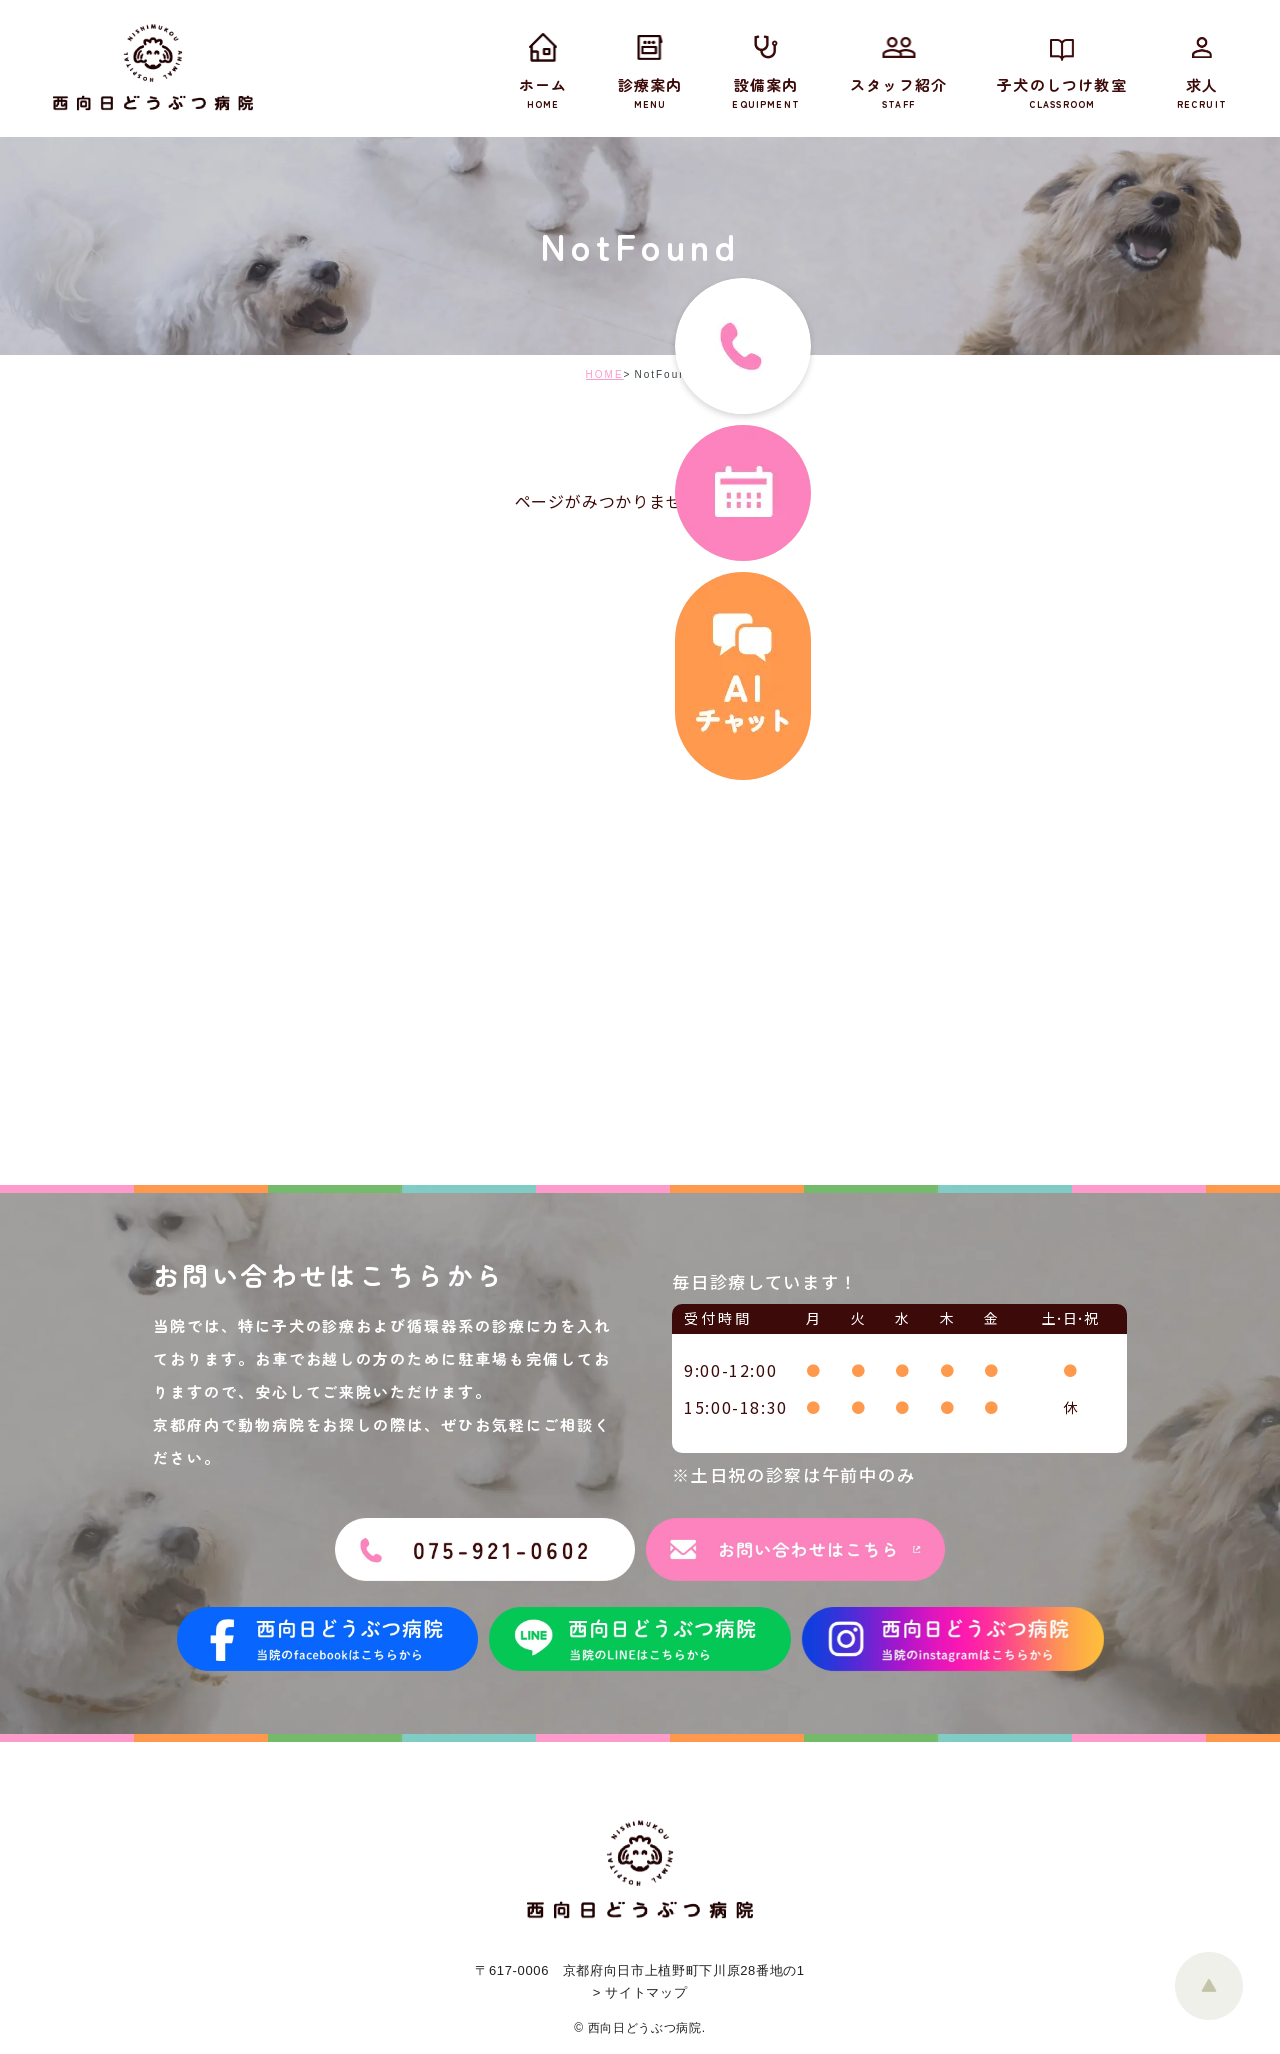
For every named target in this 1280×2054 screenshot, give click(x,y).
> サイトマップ (640, 1992)
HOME (605, 374)
